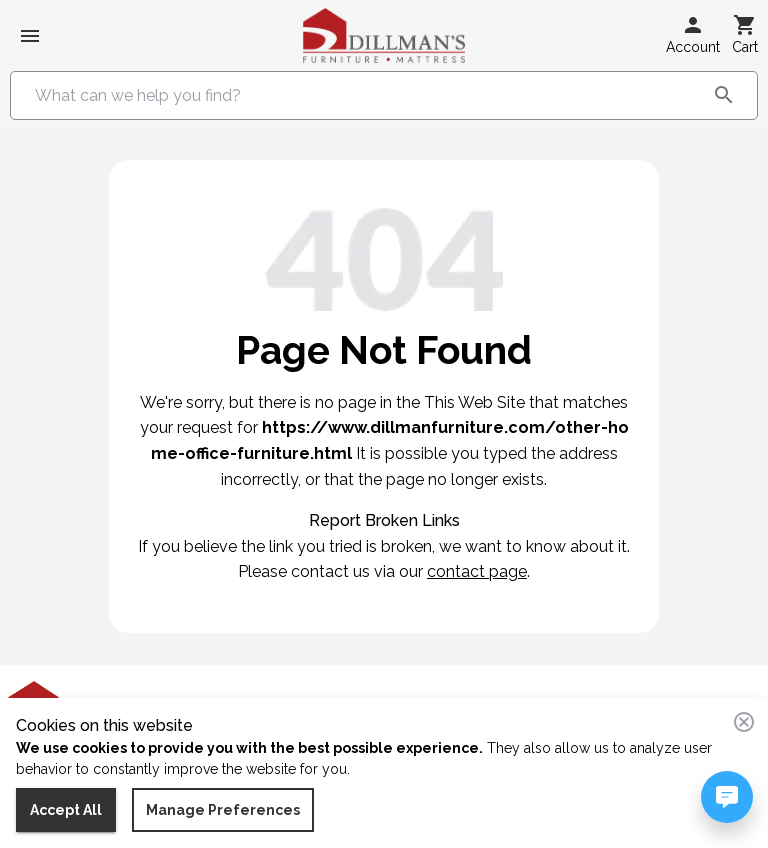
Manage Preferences (223, 810)
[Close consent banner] (744, 722)
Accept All (66, 810)
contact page (477, 571)
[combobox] (369, 95)
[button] (693, 36)
